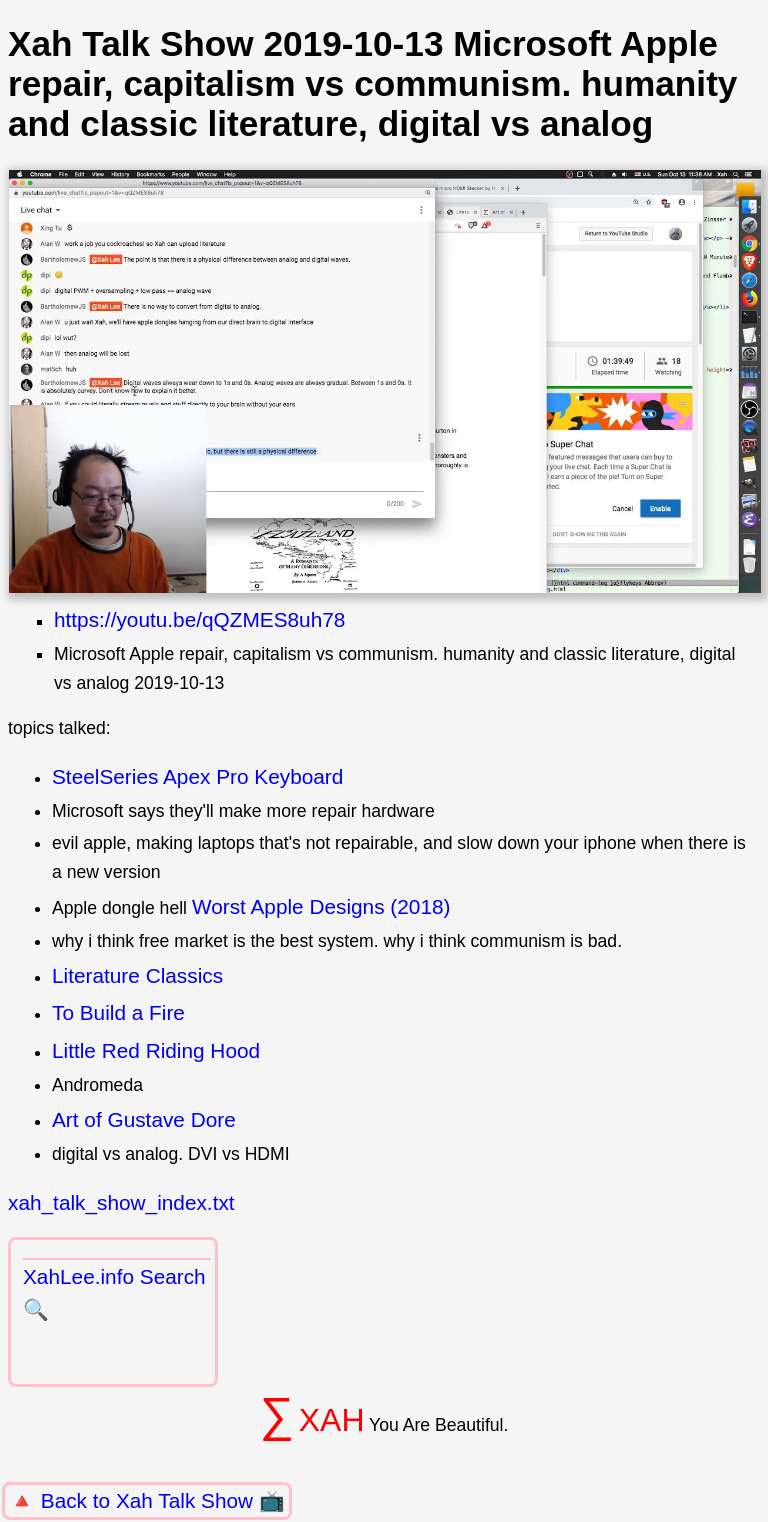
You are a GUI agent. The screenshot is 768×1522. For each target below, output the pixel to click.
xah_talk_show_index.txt (121, 1202)
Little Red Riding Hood (156, 1050)
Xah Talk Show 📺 (200, 1500)
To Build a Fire (118, 1012)
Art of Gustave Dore (144, 1119)
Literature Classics (137, 975)
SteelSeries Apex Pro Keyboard (197, 776)
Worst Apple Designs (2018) (321, 906)
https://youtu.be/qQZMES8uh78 (199, 619)
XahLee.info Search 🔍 (114, 1293)
